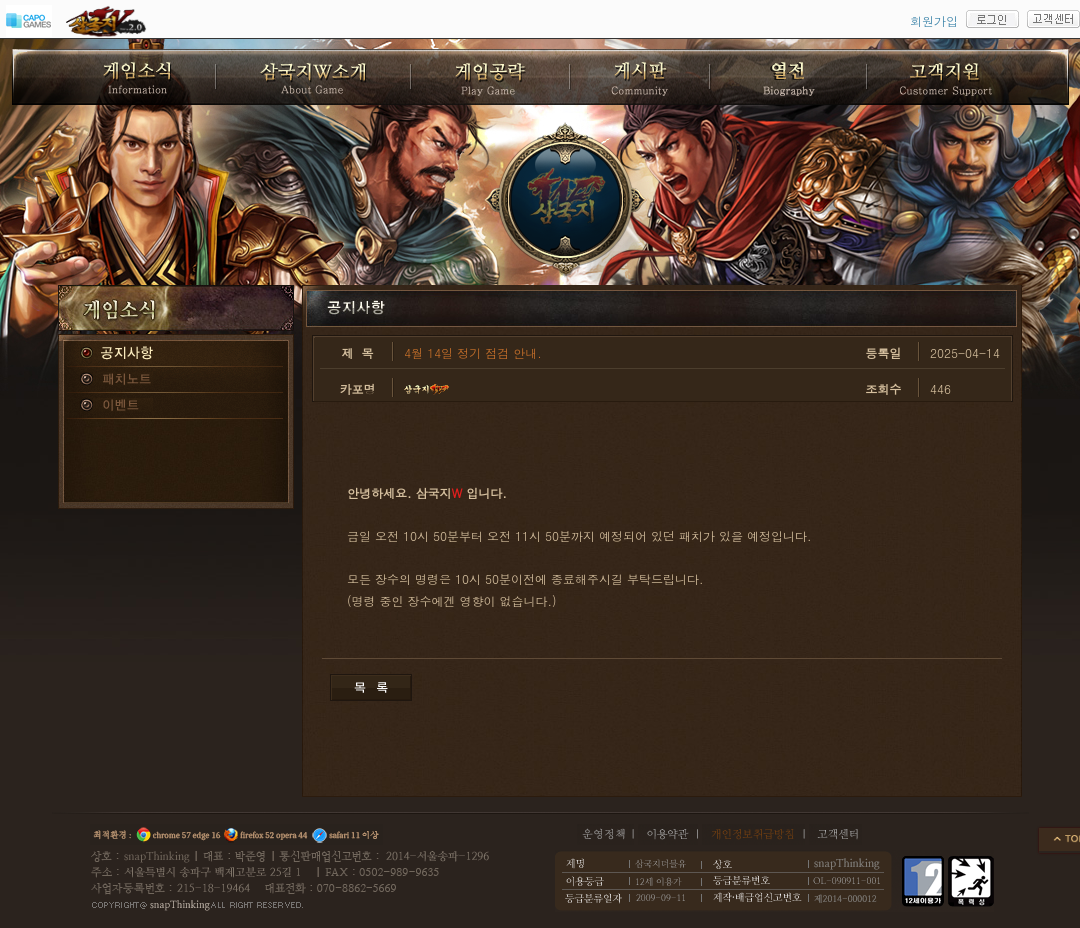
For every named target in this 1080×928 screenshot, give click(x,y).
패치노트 (176, 380)
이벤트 (176, 406)
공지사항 (176, 354)
